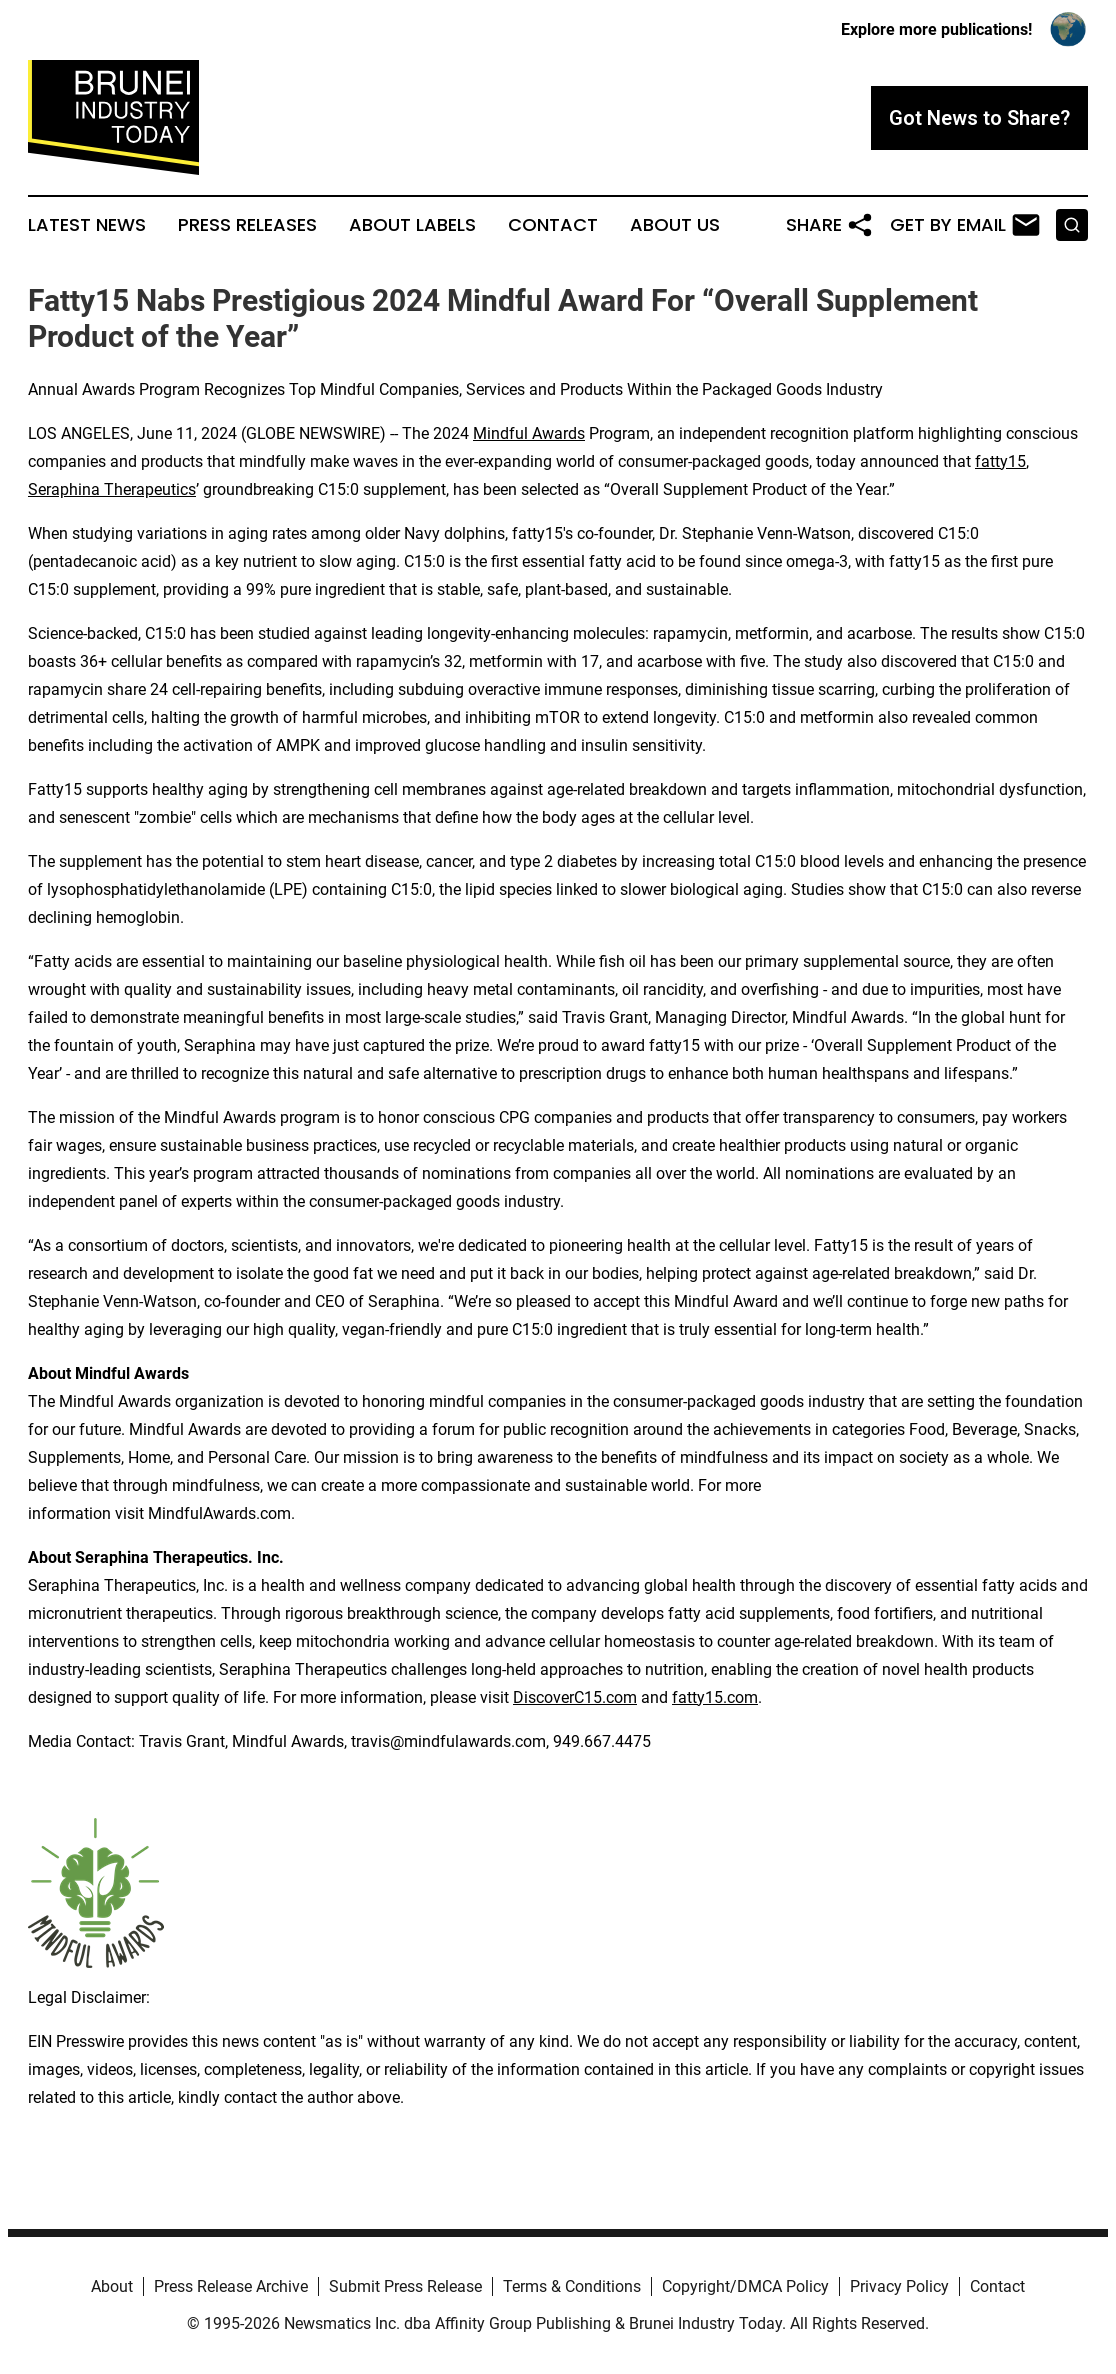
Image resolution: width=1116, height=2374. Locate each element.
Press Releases (247, 225)
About (112, 2286)
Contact (553, 225)
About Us (675, 225)
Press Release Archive (231, 2286)
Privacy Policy (899, 2286)
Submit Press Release (405, 2286)
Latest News (87, 225)
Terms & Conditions (572, 2286)
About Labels (412, 225)
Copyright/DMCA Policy (745, 2286)
